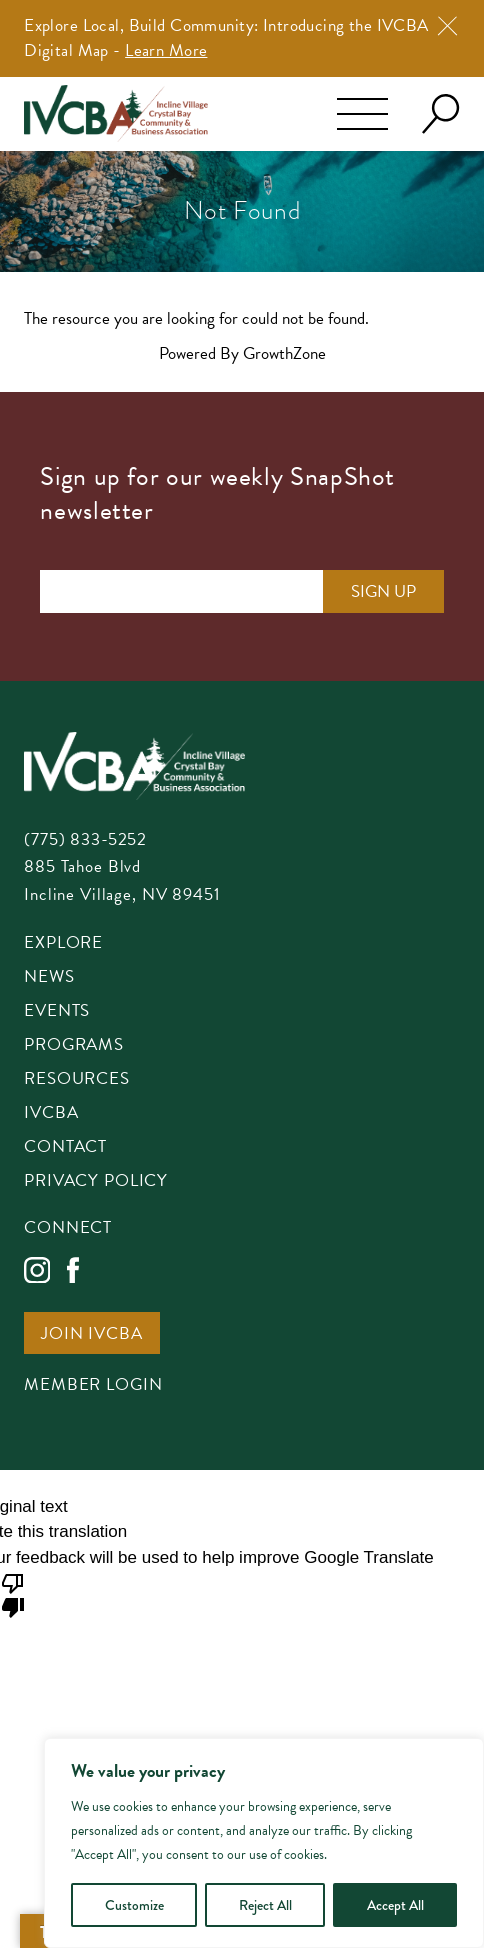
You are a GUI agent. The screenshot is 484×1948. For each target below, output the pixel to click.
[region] (264, 1843)
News (49, 978)
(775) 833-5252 (85, 839)
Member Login (93, 1386)
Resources (77, 1080)
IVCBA (51, 1114)
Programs (74, 1046)
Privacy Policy (96, 1182)
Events (57, 1012)
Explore (63, 944)
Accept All (395, 1905)
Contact (65, 1148)
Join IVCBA (92, 1335)
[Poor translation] (13, 1594)
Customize (134, 1905)
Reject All (265, 1905)
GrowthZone (284, 353)
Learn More (166, 50)
